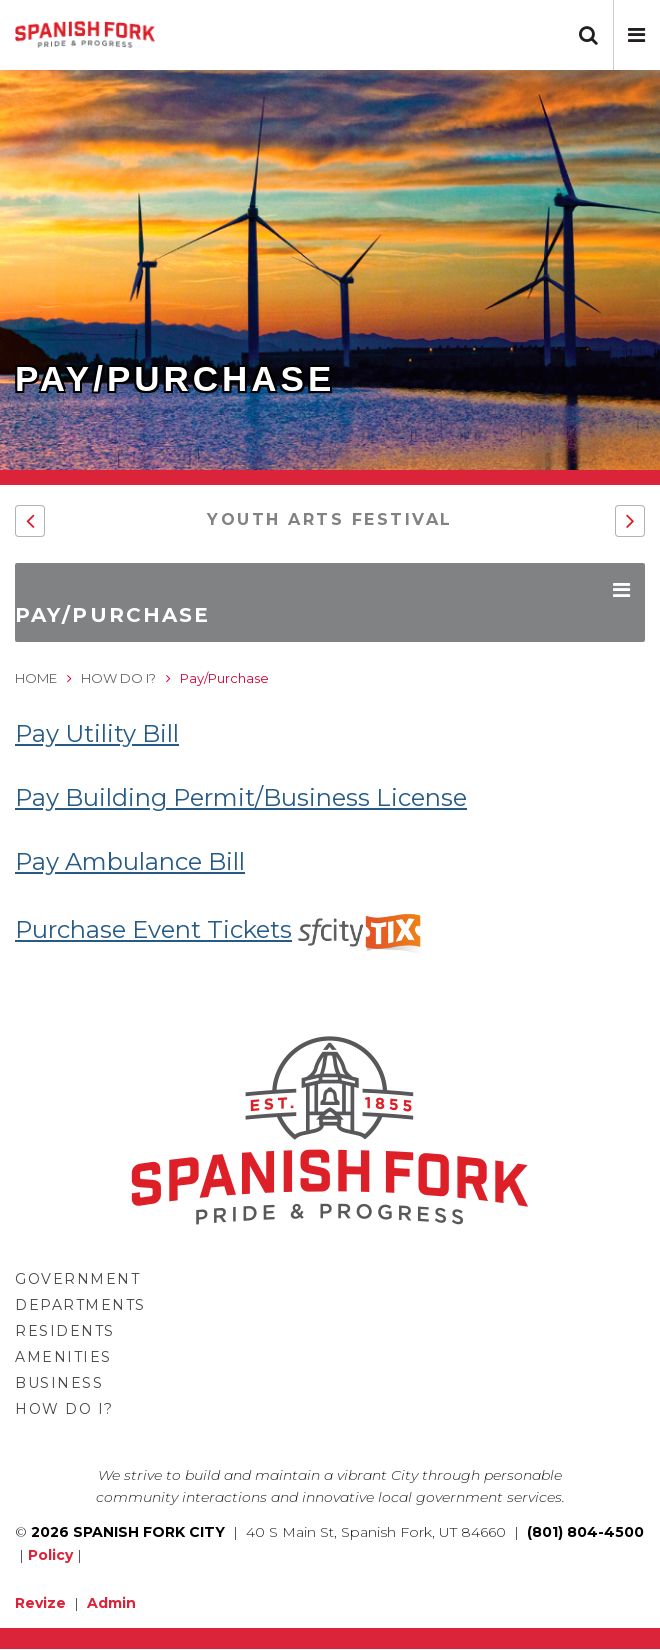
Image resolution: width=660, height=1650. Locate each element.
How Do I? (118, 678)
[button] (636, 35)
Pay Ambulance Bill (130, 861)
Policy (50, 1555)
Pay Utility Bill (97, 733)
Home (36, 678)
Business (59, 1383)
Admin (111, 1603)
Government (77, 1279)
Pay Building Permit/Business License (241, 797)
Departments (80, 1305)
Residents (65, 1331)
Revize (40, 1603)
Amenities (63, 1357)
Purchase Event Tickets (221, 929)
